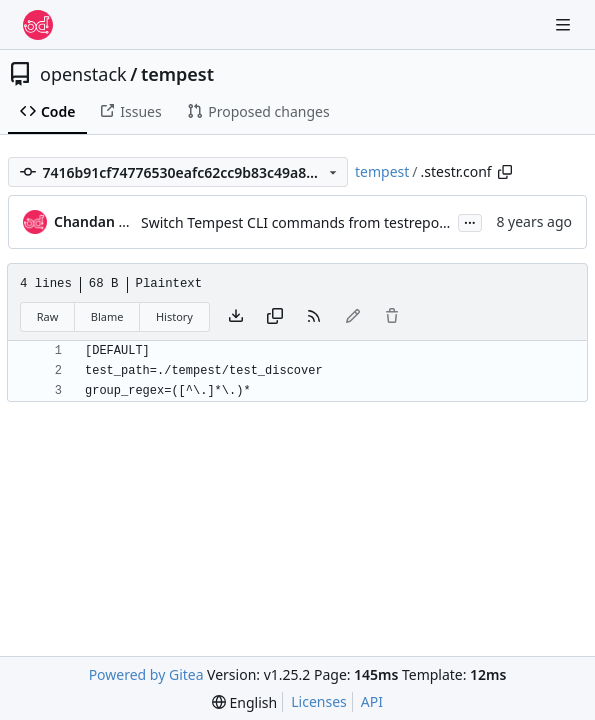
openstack (83, 74)
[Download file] (236, 317)
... (470, 221)
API (372, 701)
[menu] (244, 702)
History (174, 316)
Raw (48, 316)
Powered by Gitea (146, 674)
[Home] (38, 25)
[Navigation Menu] (565, 24)
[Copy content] (275, 317)
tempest (177, 74)
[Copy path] (505, 172)
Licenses (319, 701)
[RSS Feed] (314, 317)
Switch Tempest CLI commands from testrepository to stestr (337, 222)
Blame (107, 316)
